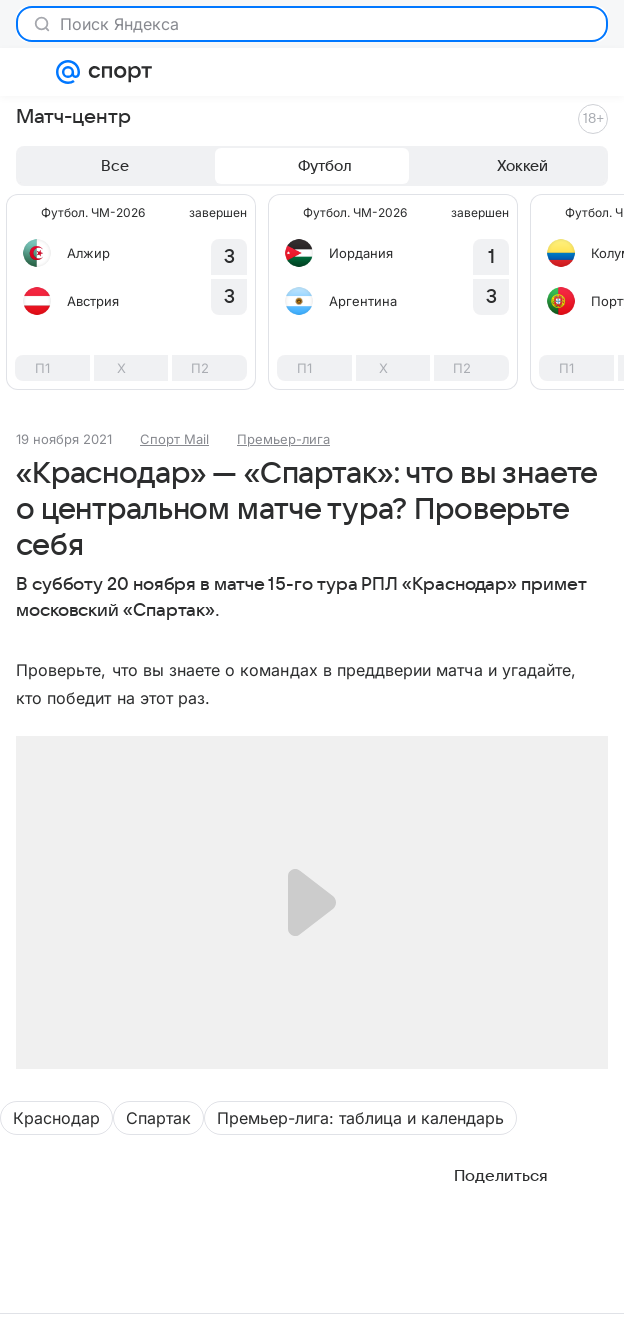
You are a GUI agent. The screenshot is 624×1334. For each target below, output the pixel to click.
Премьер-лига (283, 439)
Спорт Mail (174, 439)
